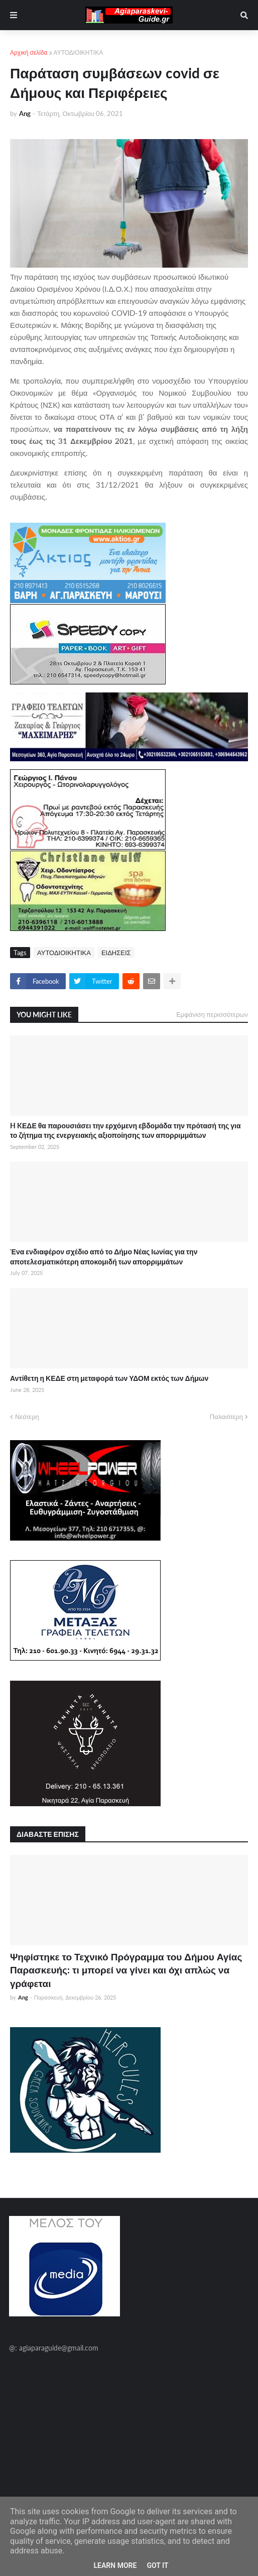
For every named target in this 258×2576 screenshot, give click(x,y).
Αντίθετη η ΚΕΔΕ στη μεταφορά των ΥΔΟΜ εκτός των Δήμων (109, 1378)
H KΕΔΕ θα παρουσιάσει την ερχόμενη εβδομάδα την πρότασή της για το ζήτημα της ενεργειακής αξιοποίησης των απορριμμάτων (125, 1130)
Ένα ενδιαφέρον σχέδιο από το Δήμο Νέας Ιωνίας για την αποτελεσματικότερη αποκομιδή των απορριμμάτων (103, 1256)
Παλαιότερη (226, 1417)
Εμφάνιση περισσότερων (212, 1014)
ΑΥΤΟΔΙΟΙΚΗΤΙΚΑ (78, 52)
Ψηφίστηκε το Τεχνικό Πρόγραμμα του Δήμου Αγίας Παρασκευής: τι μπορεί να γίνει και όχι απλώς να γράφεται (126, 1970)
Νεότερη (27, 1417)
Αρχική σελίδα (29, 52)
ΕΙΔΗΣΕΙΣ (116, 953)
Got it (157, 2565)
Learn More (115, 2565)
